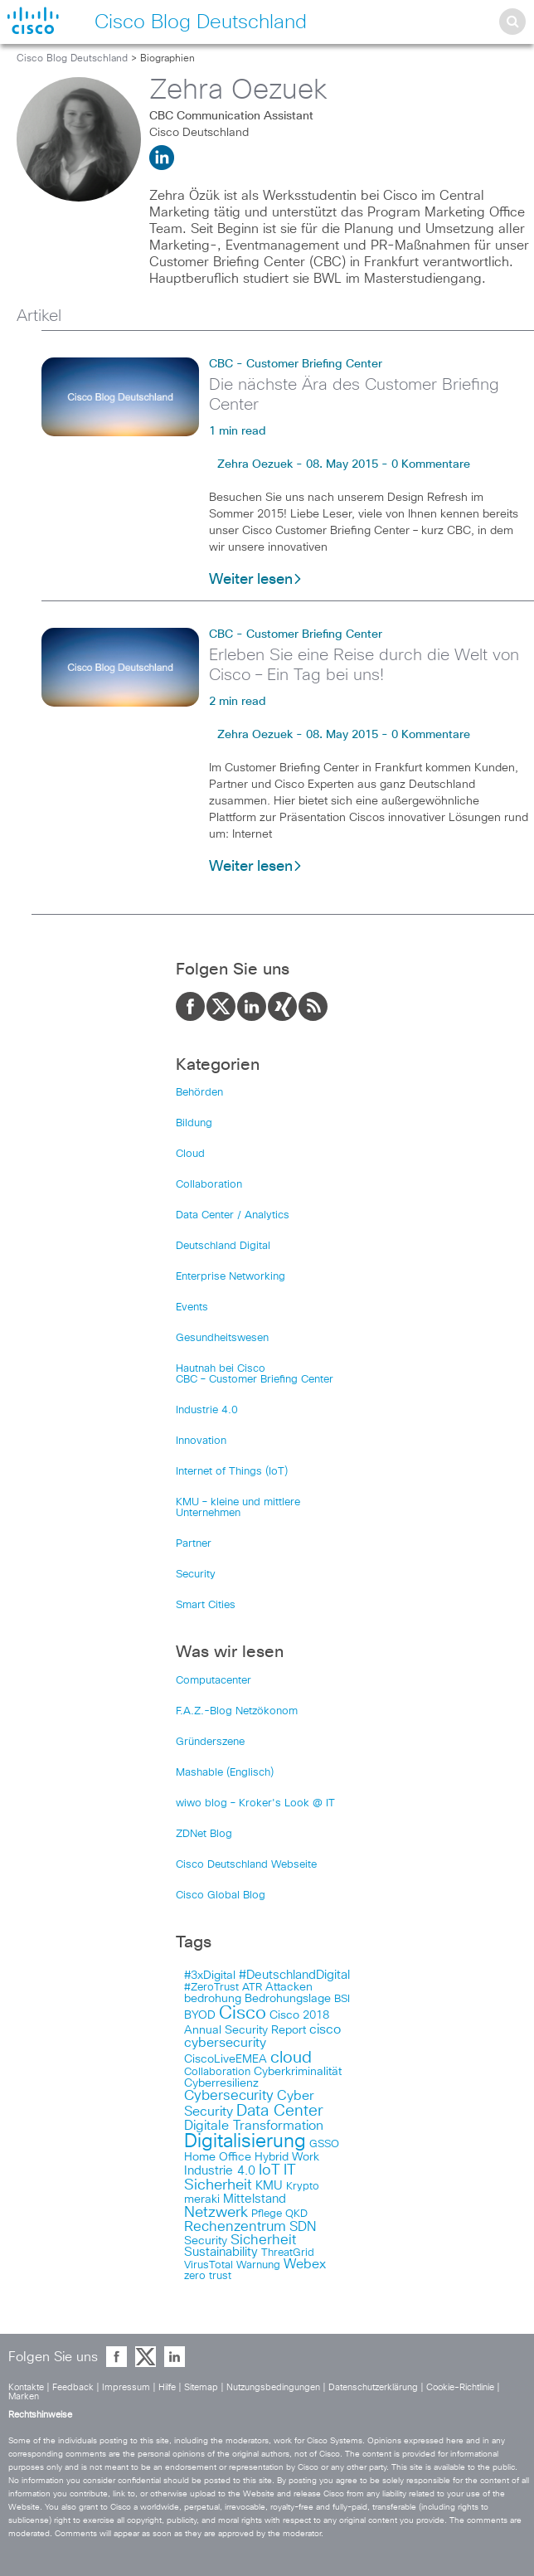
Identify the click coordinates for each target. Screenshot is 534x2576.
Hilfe (167, 2387)
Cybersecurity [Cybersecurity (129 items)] (229, 2096)
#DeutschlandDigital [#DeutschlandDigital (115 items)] (294, 1975)
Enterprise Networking (230, 1276)
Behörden (199, 1092)
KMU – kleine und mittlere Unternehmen (238, 1508)
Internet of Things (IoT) (232, 1471)
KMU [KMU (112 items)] (269, 2186)
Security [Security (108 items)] (205, 2241)
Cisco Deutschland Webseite (246, 1864)
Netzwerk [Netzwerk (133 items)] (216, 2212)
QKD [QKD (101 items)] (296, 2214)
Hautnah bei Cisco (220, 1368)
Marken (23, 2396)
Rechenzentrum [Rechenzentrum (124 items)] (235, 2226)
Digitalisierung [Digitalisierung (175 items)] (245, 2141)
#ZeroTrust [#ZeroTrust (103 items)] (211, 1987)
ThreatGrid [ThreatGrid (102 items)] (287, 2253)
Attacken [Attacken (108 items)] (289, 1987)
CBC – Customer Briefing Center (254, 1379)
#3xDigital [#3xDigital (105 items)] (209, 1975)
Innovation (201, 1441)
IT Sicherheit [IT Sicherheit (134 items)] (240, 2178)
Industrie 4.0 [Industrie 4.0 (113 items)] (219, 2171)
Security (196, 1574)
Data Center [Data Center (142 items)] (279, 2111)
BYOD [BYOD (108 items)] (200, 2015)
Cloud (190, 1154)
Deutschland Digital (223, 1246)
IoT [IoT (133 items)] (269, 2170)
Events (192, 1307)
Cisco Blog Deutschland (72, 59)
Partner (193, 1543)
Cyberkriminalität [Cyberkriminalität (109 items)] (298, 2072)
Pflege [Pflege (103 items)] (266, 2214)
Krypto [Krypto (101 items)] (302, 2186)
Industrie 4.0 (207, 1410)
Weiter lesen (256, 579)
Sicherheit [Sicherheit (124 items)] (263, 2240)
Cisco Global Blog (220, 1895)
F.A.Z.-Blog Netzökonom (237, 1711)
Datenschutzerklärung (373, 2387)
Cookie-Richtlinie (460, 2387)
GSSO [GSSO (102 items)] (324, 2144)
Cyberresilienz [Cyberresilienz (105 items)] (221, 2083)
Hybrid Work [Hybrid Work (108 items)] (287, 2157)
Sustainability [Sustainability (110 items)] (221, 2252)
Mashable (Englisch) (225, 1772)
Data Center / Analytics (232, 1215)
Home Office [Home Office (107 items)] (217, 2157)
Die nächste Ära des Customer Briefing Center (354, 395)
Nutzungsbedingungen (273, 2387)
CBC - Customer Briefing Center (295, 364)
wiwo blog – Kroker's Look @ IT (255, 1803)
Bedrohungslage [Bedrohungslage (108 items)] (288, 1999)
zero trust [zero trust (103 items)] (207, 2276)
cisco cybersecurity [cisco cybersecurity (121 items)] (262, 2036)
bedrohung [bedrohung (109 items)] (212, 1999)
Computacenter (213, 1680)
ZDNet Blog (204, 1834)
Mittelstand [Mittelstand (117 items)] (254, 2199)
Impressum (126, 2387)
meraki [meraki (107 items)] (202, 2199)
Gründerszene (210, 1742)
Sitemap (201, 2387)
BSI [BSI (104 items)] (342, 1999)
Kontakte (26, 2387)
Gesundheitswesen (222, 1338)
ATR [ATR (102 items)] (252, 1987)
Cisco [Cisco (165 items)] (242, 2014)
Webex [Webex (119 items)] (305, 2264)
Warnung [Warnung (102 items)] (258, 2265)
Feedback (73, 2387)
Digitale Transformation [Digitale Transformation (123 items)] (253, 2125)
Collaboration (209, 1184)
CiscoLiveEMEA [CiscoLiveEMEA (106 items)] (225, 2059)
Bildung (194, 1123)
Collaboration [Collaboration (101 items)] (217, 2072)
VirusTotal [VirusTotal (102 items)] (208, 2265)
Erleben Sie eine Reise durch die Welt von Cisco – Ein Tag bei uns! (364, 665)
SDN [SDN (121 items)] (302, 2226)
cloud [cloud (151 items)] (291, 2057)
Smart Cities (205, 1605)
